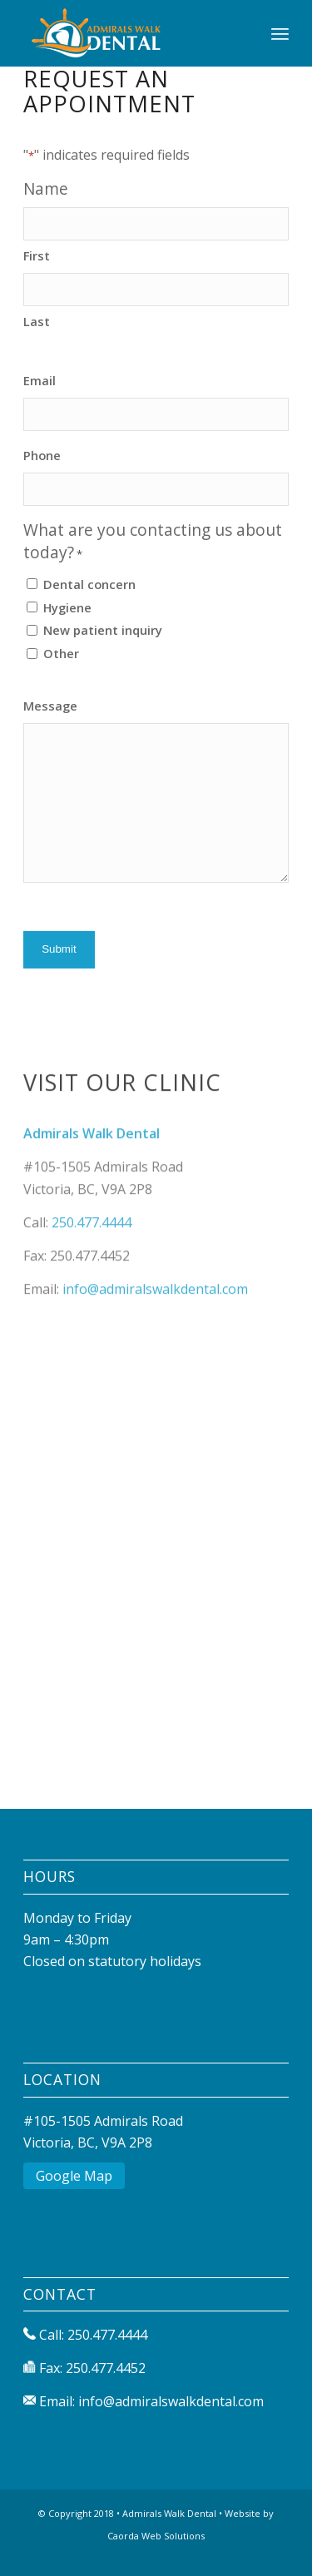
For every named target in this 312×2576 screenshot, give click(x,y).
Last (36, 321)
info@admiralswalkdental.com (155, 1325)
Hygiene (67, 607)
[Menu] (280, 33)
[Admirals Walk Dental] (129, 33)
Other (61, 653)
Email (39, 380)
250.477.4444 (91, 1259)
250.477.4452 (106, 2368)
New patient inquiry (102, 630)
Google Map (74, 2176)
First (36, 255)
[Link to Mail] (276, 2555)
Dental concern (89, 584)
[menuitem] (280, 33)
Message (50, 705)
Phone (42, 455)
